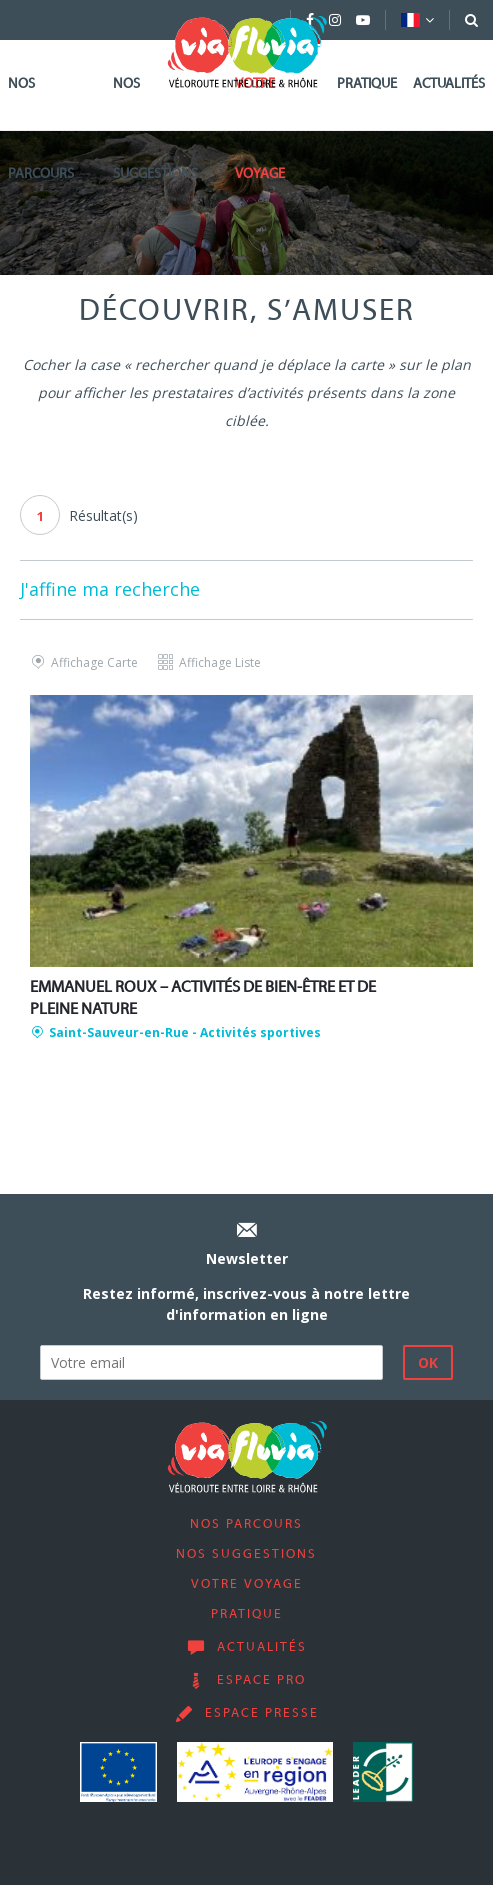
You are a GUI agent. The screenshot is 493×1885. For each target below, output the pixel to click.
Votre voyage (260, 129)
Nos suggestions (155, 129)
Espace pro (261, 1681)
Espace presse (262, 1714)
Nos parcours (41, 129)
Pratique (367, 84)
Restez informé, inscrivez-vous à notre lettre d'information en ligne (246, 1304)
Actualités (449, 84)
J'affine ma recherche (110, 589)
